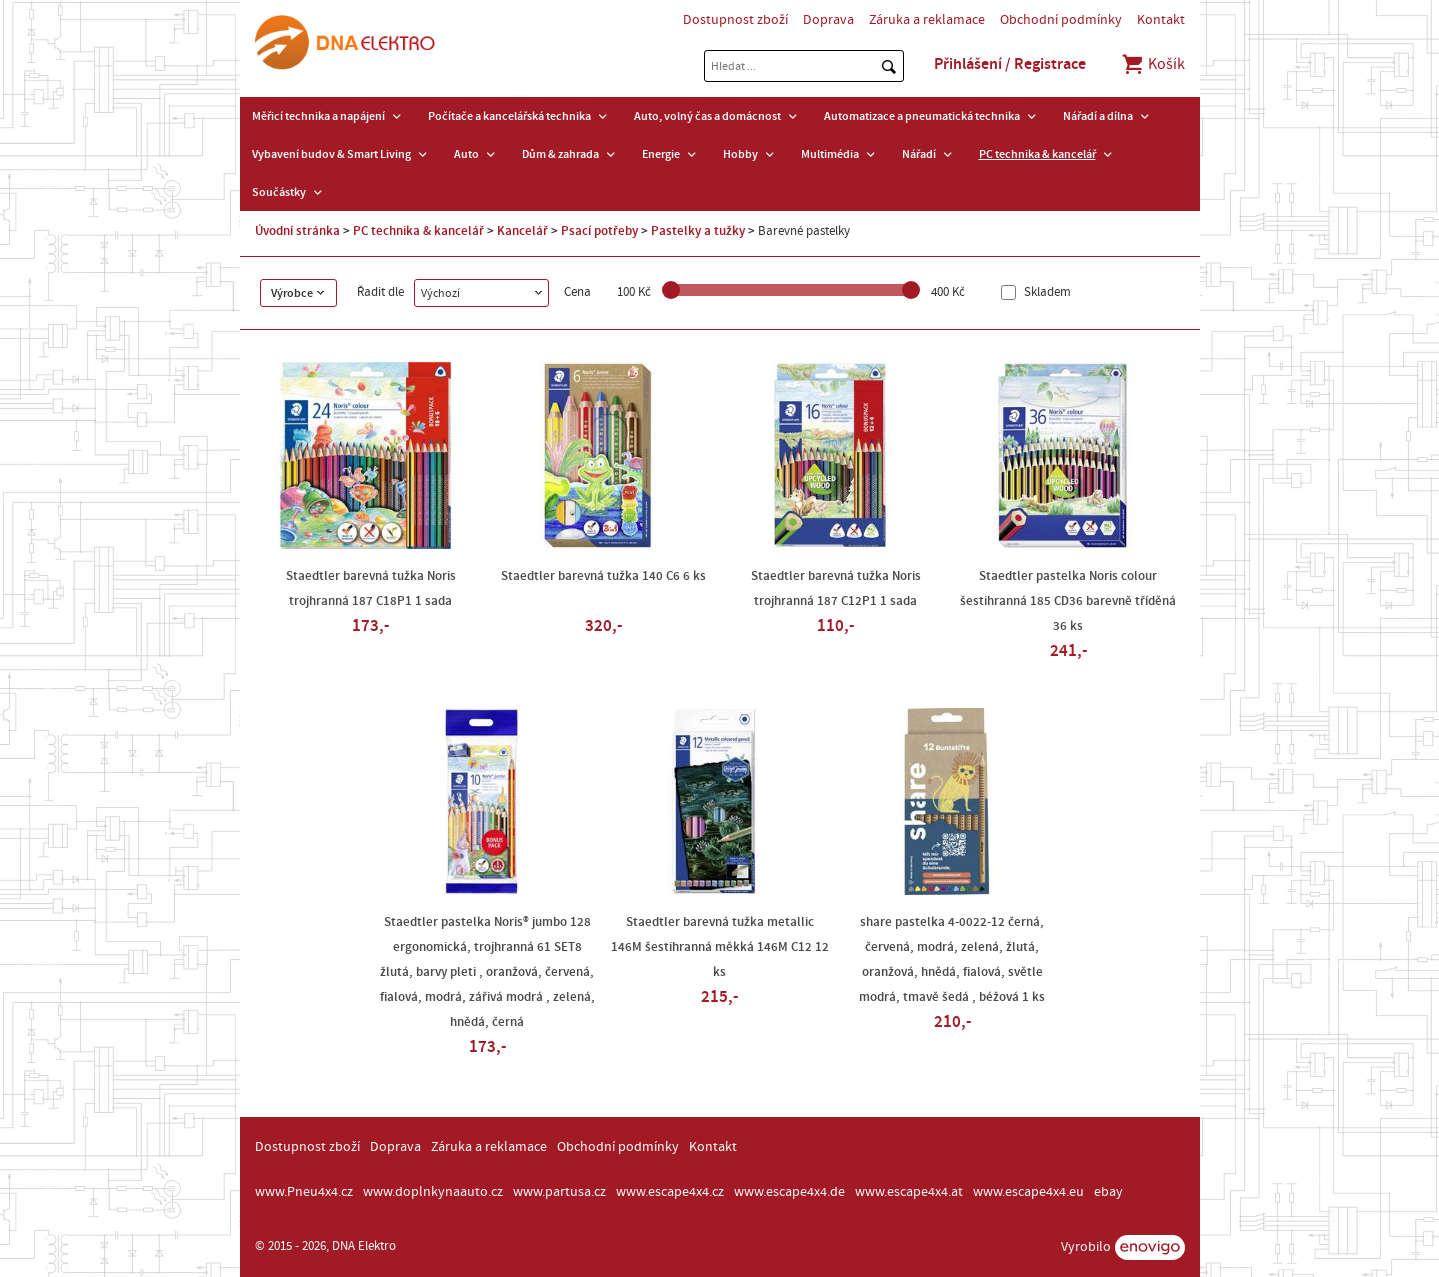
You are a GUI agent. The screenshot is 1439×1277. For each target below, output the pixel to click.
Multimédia (830, 154)
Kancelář (522, 231)
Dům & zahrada (560, 154)
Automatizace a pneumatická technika (922, 116)
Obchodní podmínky (1061, 20)
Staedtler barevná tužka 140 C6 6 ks (603, 576)
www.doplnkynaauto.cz (433, 1192)
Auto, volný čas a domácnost (707, 116)
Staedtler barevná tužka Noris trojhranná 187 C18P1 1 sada (371, 588)
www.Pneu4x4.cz (304, 1192)
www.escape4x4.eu (1028, 1192)
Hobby (740, 154)
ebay (1108, 1192)
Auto (466, 154)
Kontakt (1161, 20)
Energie (661, 154)
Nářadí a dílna (1098, 116)
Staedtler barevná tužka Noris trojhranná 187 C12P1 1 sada (836, 588)
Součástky (279, 192)
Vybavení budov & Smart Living (331, 154)
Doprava (828, 20)
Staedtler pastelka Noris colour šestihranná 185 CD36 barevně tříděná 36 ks (1068, 601)
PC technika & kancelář (1037, 154)
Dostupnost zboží (735, 20)
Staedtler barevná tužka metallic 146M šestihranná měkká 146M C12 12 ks (720, 947)
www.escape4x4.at (909, 1192)
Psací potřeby (599, 231)
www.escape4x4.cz (670, 1192)
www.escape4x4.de (789, 1192)
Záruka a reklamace (927, 20)
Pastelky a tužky (698, 231)
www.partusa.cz (559, 1192)
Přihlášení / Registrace (1010, 64)
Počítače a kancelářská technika (509, 116)
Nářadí (919, 154)
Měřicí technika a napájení (318, 116)
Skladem (1046, 292)
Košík (1152, 64)
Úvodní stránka (297, 231)
